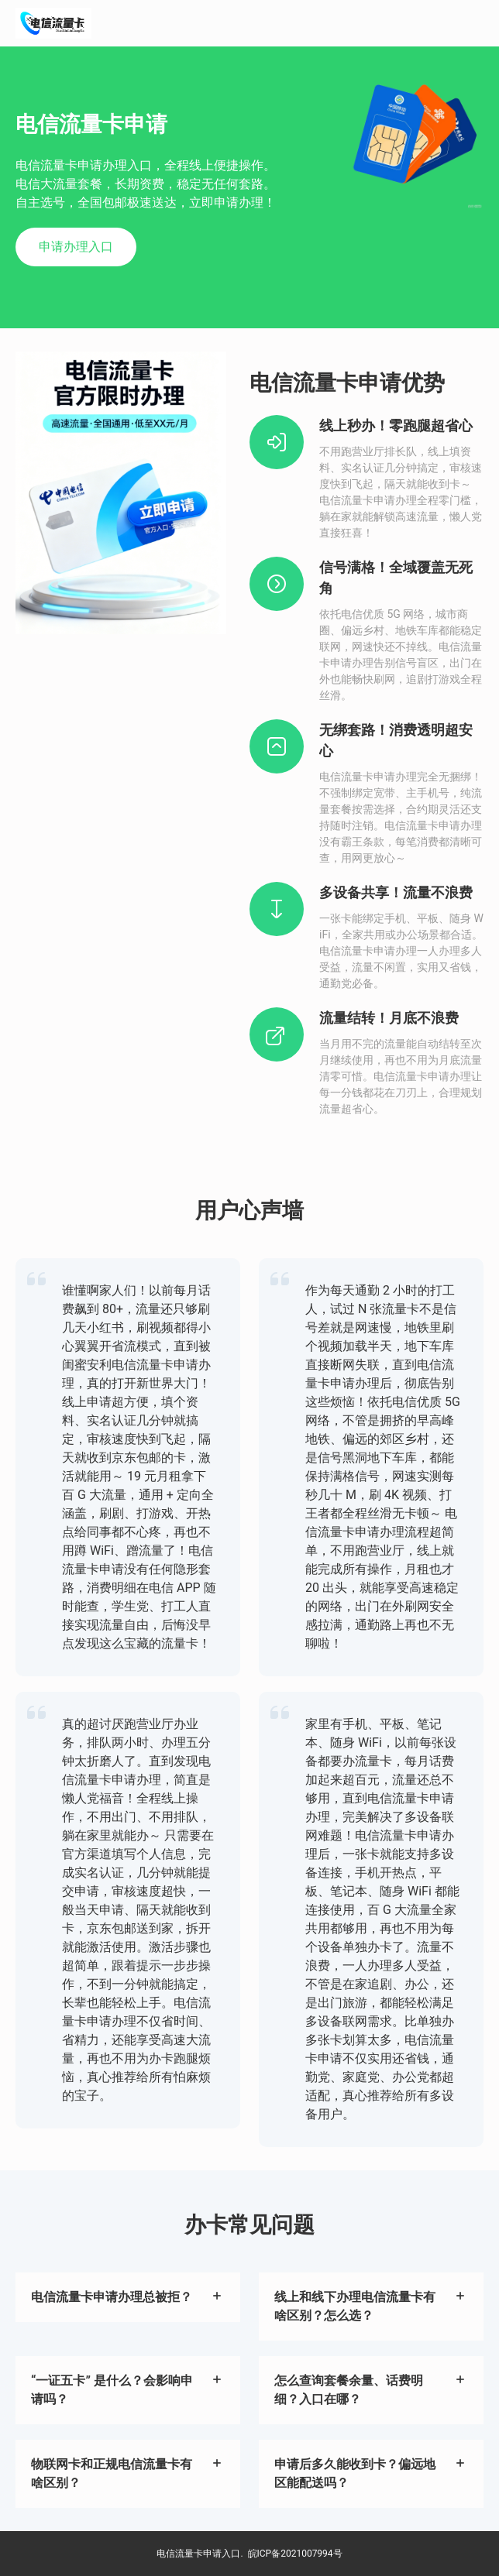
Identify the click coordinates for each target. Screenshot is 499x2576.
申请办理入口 (76, 246)
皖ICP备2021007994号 (295, 2553)
